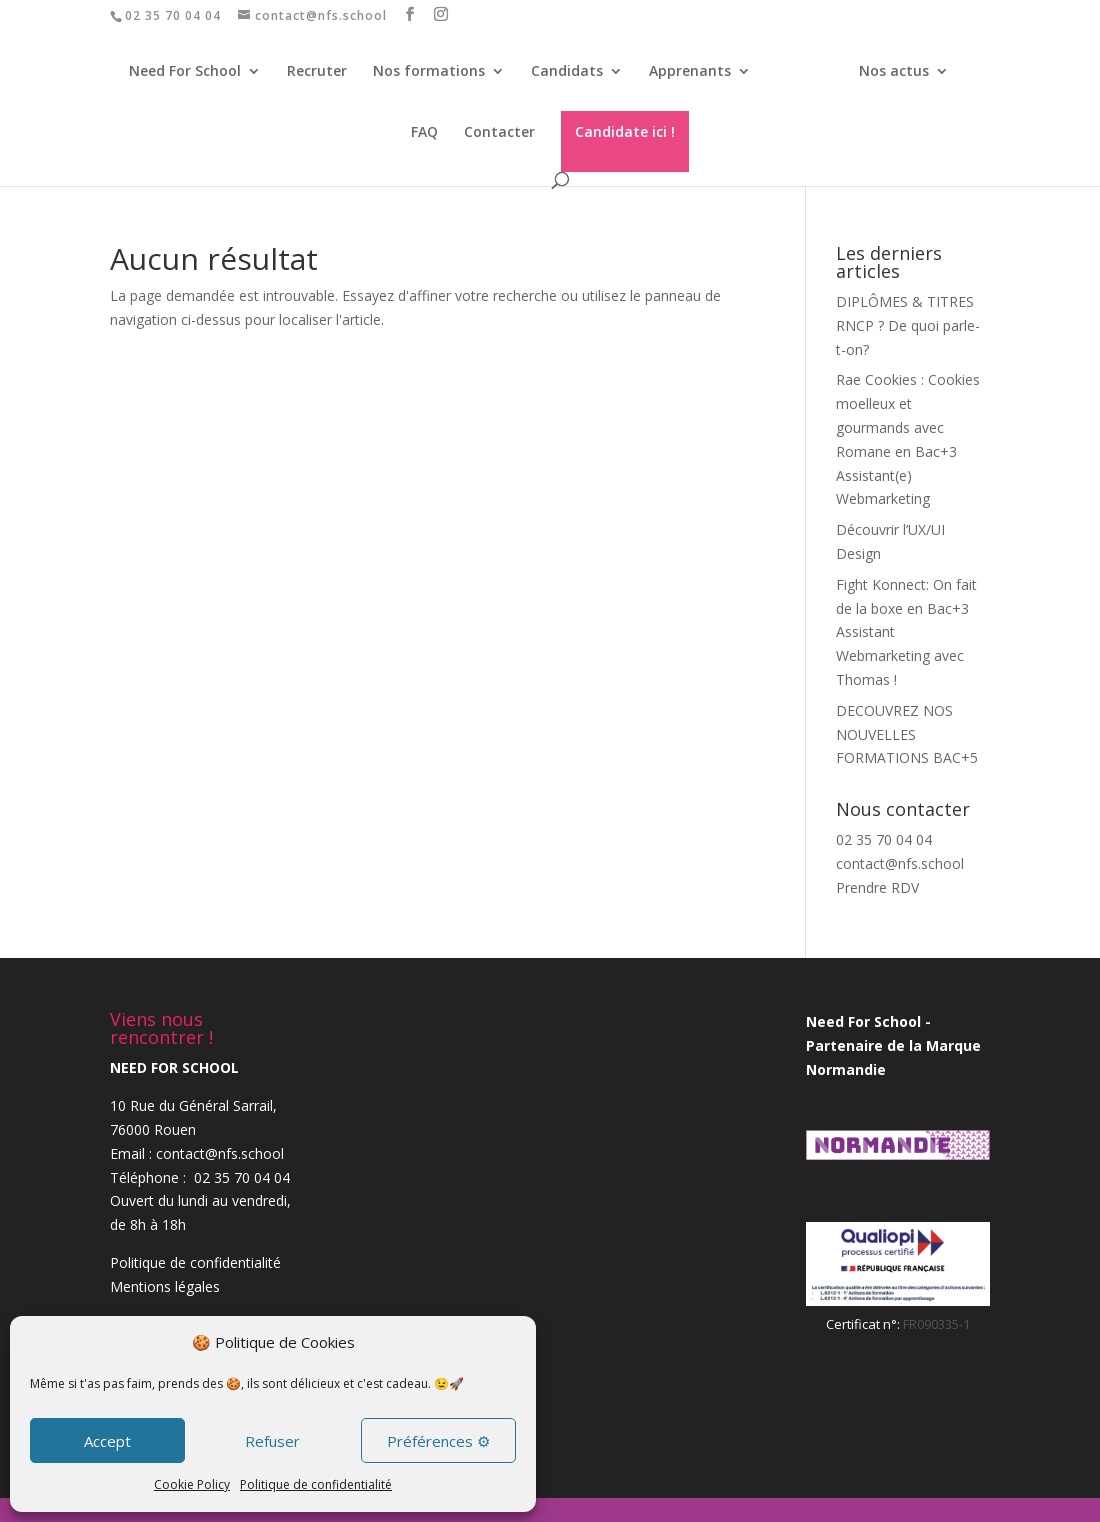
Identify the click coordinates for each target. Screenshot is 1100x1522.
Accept (107, 1441)
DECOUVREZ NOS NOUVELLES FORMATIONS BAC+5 (907, 734)
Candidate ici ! (599, 131)
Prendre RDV (877, 887)
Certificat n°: (864, 1324)
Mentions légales (165, 1286)
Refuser (272, 1441)
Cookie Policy (192, 1484)
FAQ (954, 72)
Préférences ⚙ (438, 1441)
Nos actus (860, 72)
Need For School (166, 72)
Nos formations (410, 72)
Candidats (548, 72)
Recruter (298, 72)
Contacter (473, 133)
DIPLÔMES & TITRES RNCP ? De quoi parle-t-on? (908, 325)
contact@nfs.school (900, 863)
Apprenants (671, 72)
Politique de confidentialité (316, 1484)
